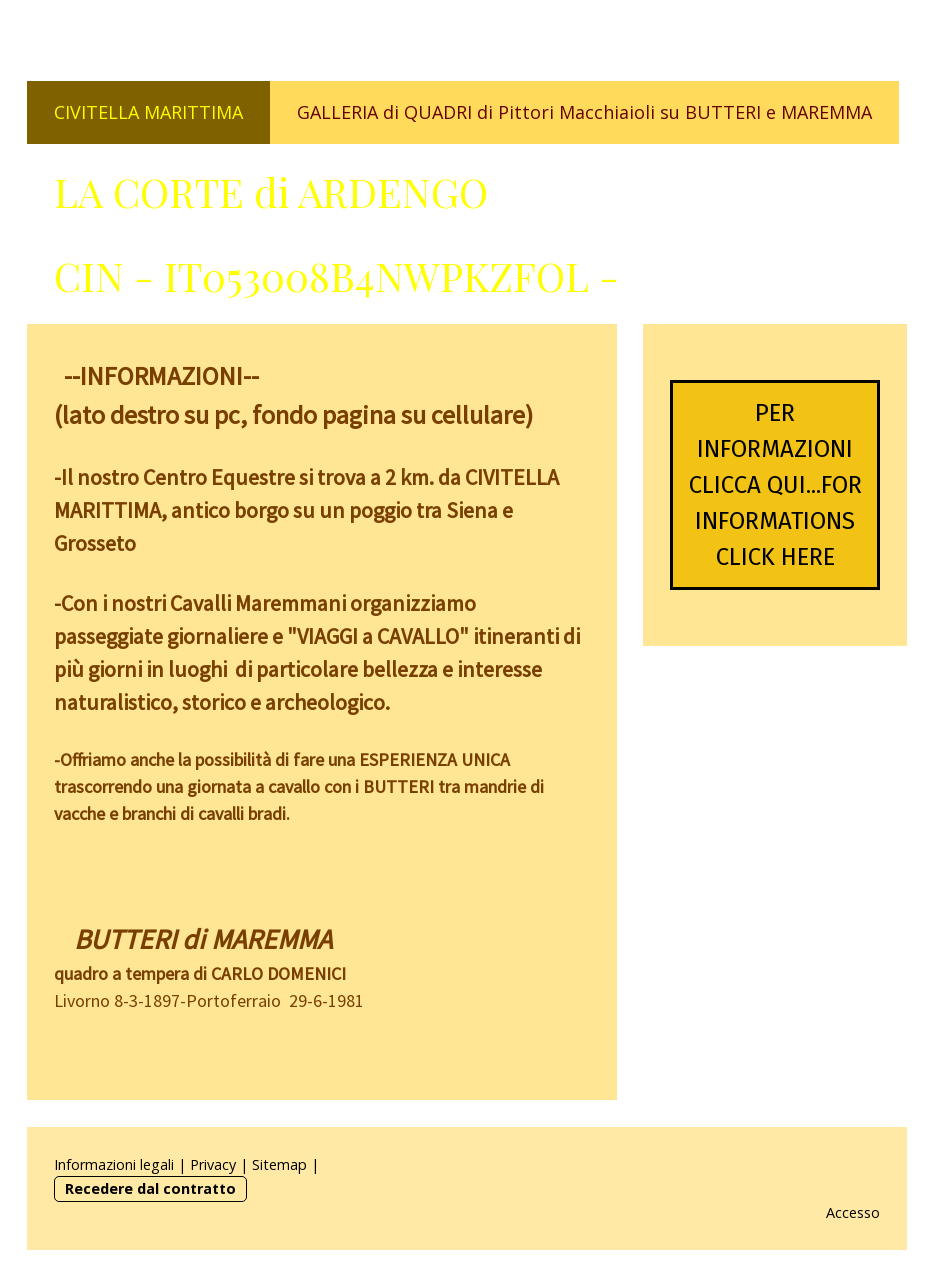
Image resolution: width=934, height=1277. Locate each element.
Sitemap (279, 1164)
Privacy (213, 1164)
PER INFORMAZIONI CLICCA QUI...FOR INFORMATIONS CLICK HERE (775, 485)
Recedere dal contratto (150, 1188)
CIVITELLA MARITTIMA (148, 112)
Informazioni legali (114, 1164)
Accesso (853, 1212)
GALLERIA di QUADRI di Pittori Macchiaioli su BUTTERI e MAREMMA (584, 112)
